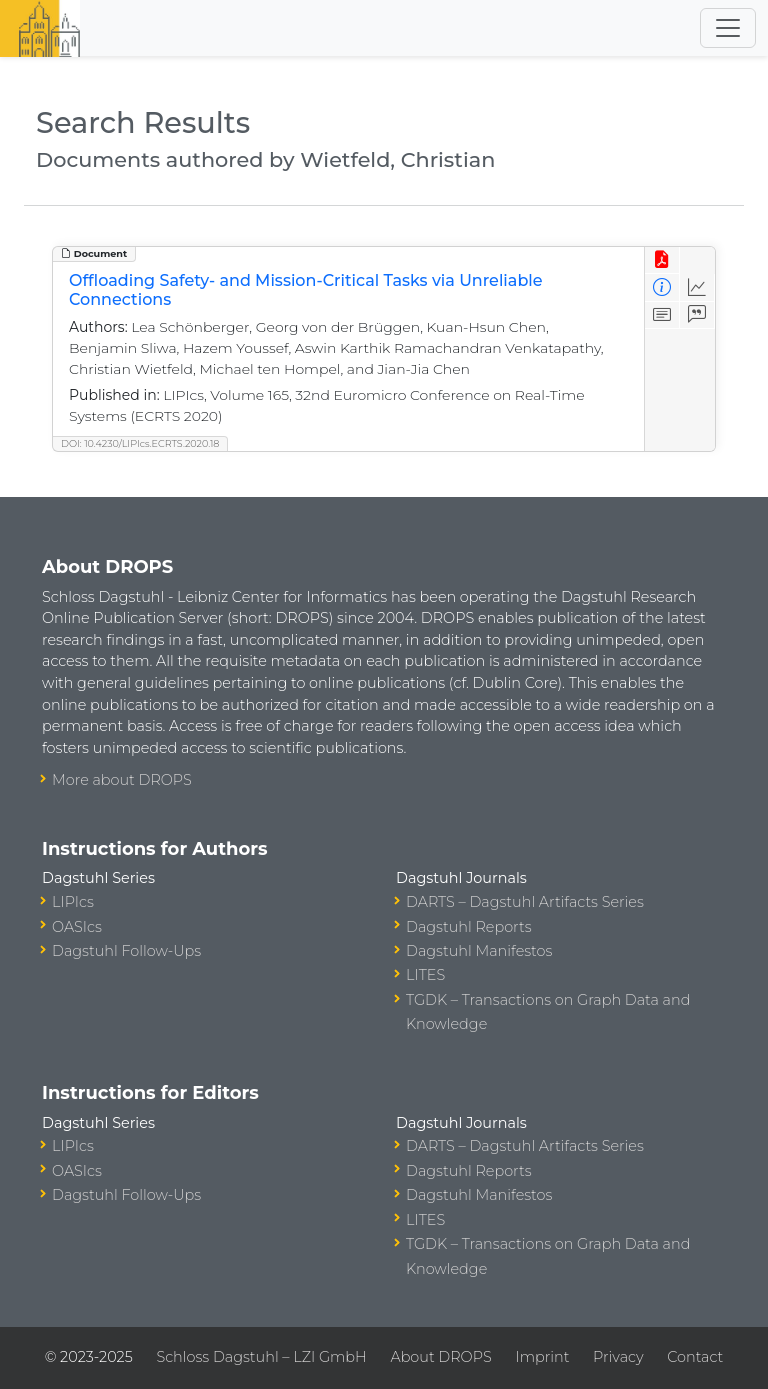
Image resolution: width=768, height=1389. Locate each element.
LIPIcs (73, 902)
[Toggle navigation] (728, 28)
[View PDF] (662, 260)
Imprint (542, 1357)
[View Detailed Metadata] (662, 287)
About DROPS (440, 1357)
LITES (425, 975)
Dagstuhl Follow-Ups (126, 951)
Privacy (618, 1357)
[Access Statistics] (697, 287)
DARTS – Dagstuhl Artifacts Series (525, 902)
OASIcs (77, 927)
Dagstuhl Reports (469, 927)
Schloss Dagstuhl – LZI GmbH (261, 1357)
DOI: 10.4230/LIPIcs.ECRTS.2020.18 (140, 443)
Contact (695, 1357)
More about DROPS (122, 780)
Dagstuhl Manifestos (479, 951)
